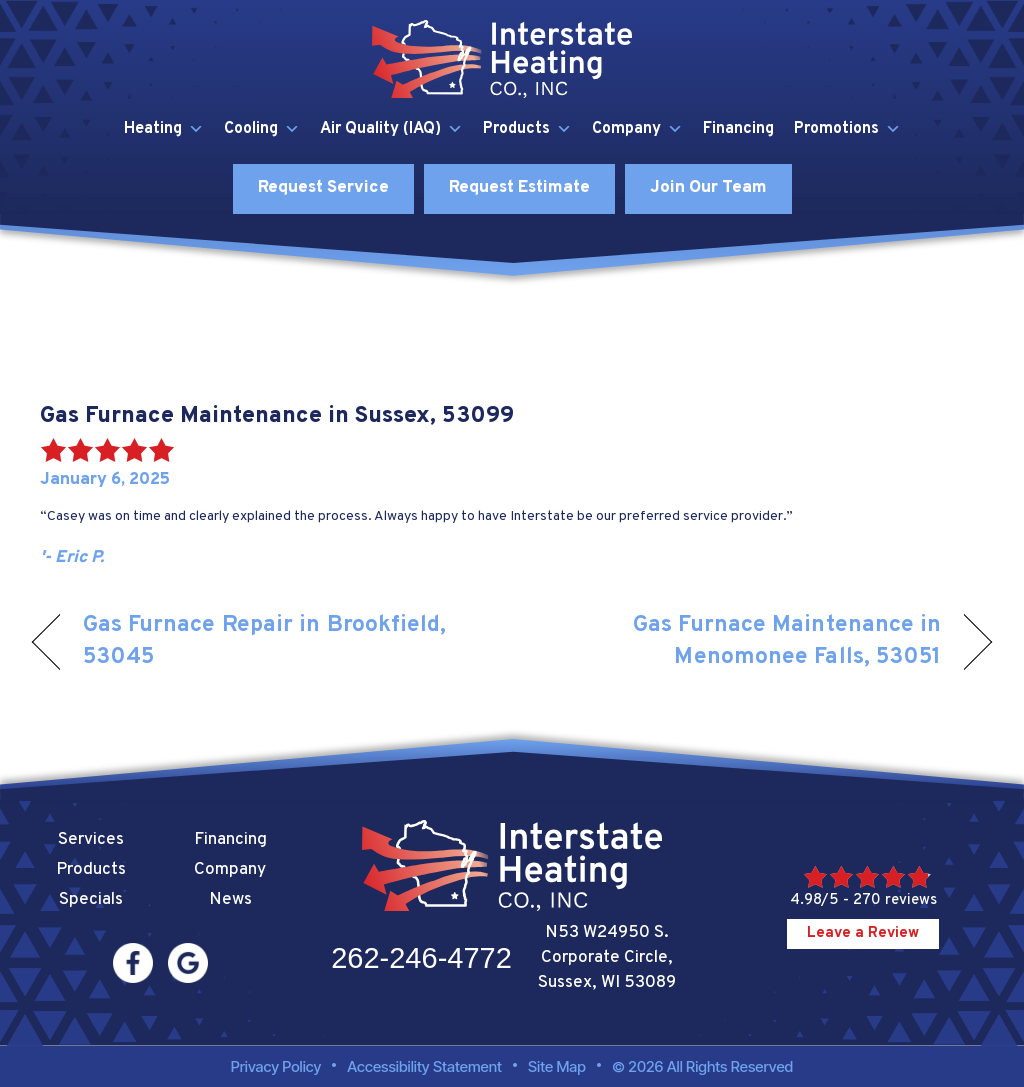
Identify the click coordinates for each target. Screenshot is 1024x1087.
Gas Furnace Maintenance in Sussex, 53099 (277, 416)
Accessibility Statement (424, 1066)
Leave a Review (863, 933)
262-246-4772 (421, 958)
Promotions (847, 129)
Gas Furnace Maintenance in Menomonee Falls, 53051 (740, 641)
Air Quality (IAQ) (391, 129)
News (230, 900)
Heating (164, 129)
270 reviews (895, 900)
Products (527, 129)
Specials (91, 900)
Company (637, 129)
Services (91, 840)
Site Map (557, 1066)
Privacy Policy (276, 1066)
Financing (738, 129)
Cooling (262, 129)
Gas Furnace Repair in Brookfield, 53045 (265, 641)
